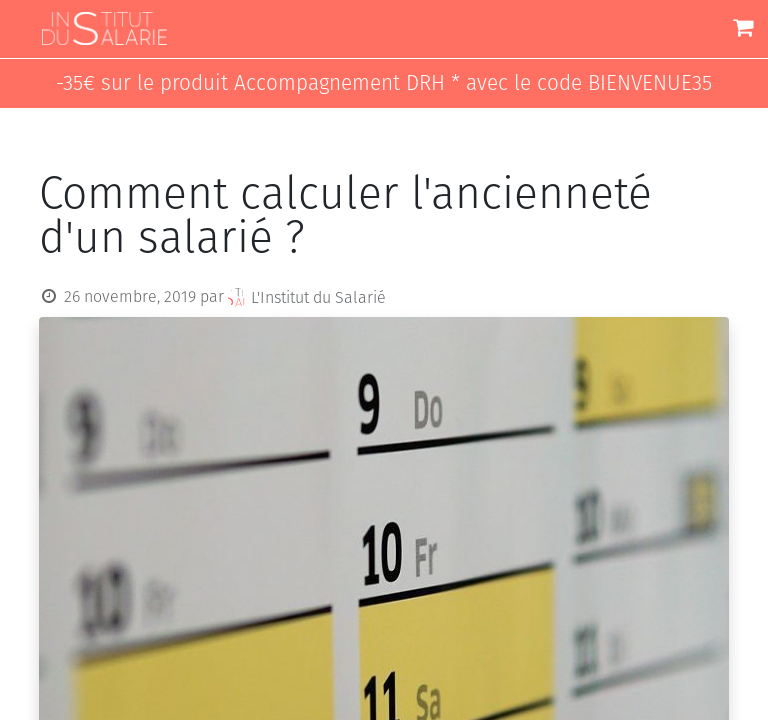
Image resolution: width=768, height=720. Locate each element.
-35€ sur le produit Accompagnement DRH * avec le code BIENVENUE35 (384, 83)
